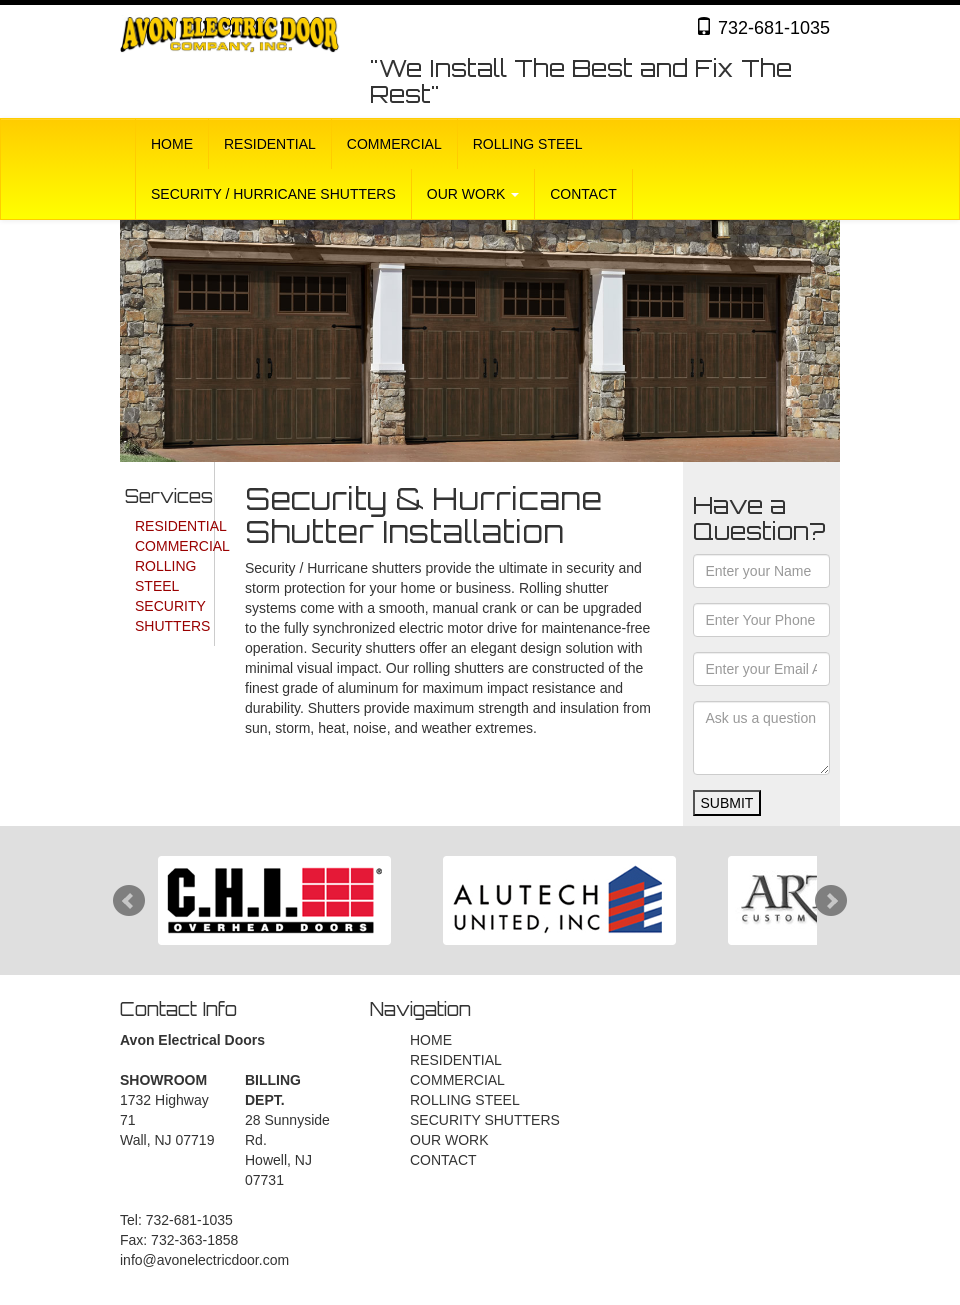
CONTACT (583, 194)
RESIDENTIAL (270, 144)
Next (831, 901)
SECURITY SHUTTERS (485, 1120)
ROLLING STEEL (528, 144)
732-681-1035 (762, 27)
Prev (129, 901)
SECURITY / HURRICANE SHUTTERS (273, 194)
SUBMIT (727, 803)
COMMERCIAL (394, 144)
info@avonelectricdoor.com (204, 1260)
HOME (172, 144)
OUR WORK (473, 194)
